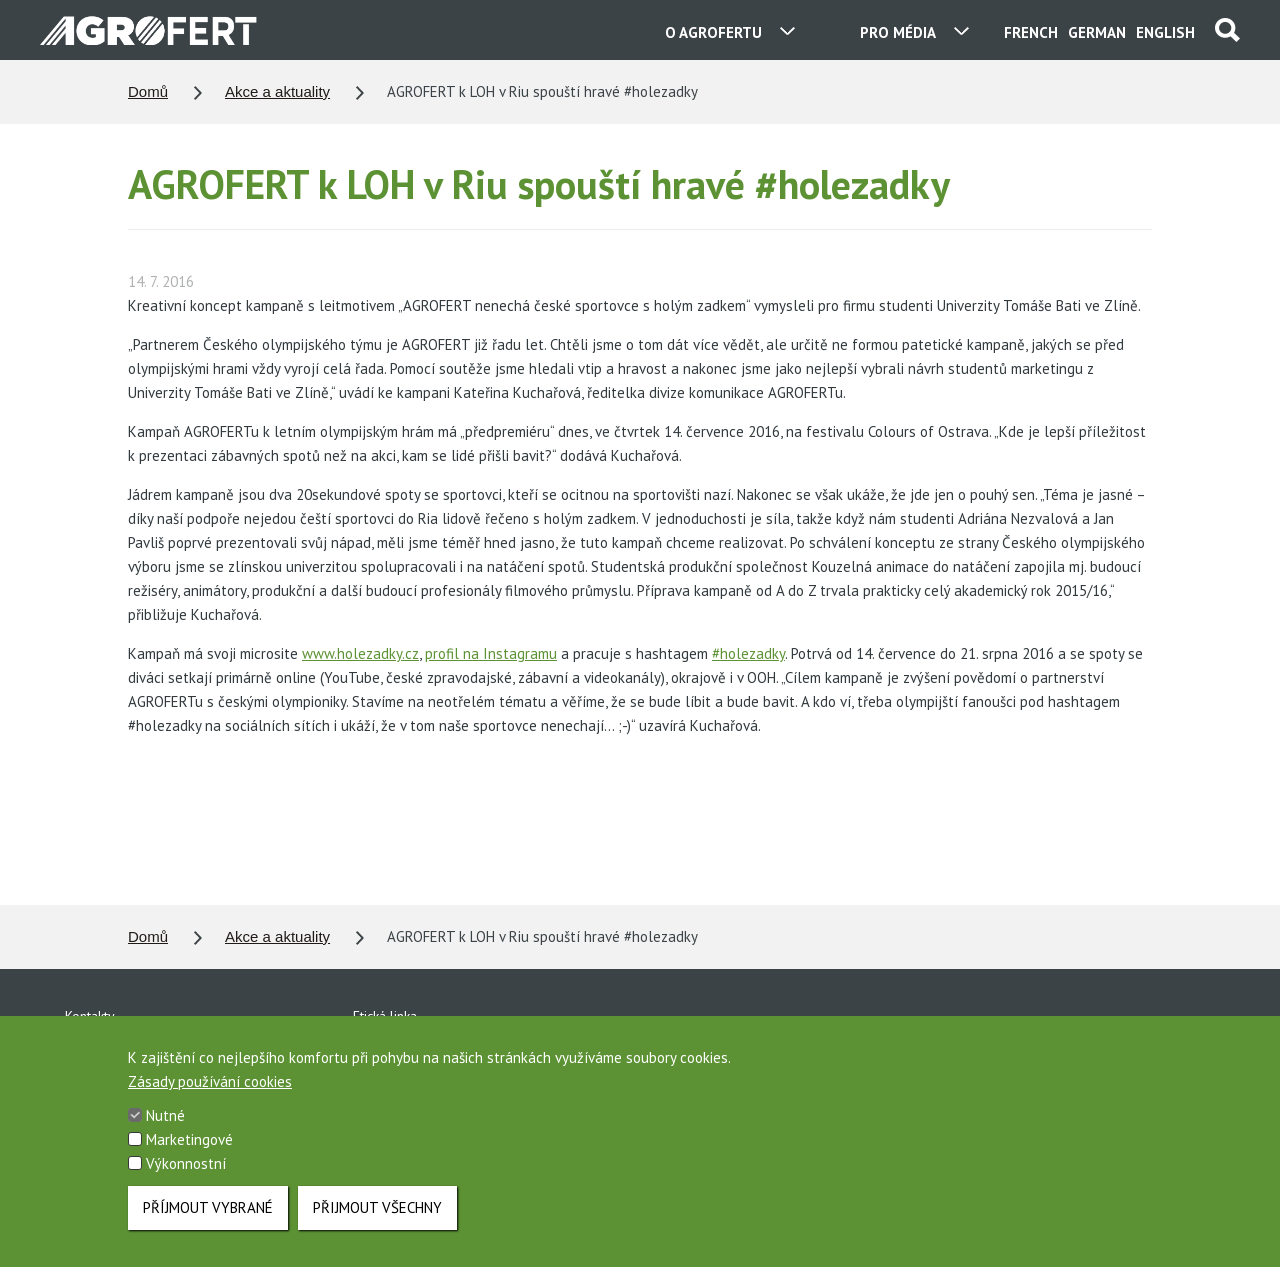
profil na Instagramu (491, 653)
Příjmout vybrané (208, 1214)
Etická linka (385, 1016)
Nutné (165, 1122)
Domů (148, 91)
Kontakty (90, 1016)
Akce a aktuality (277, 91)
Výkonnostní (186, 1170)
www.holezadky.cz (360, 653)
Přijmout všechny (377, 1214)
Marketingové (189, 1146)
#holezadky (748, 653)
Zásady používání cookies (210, 1088)
